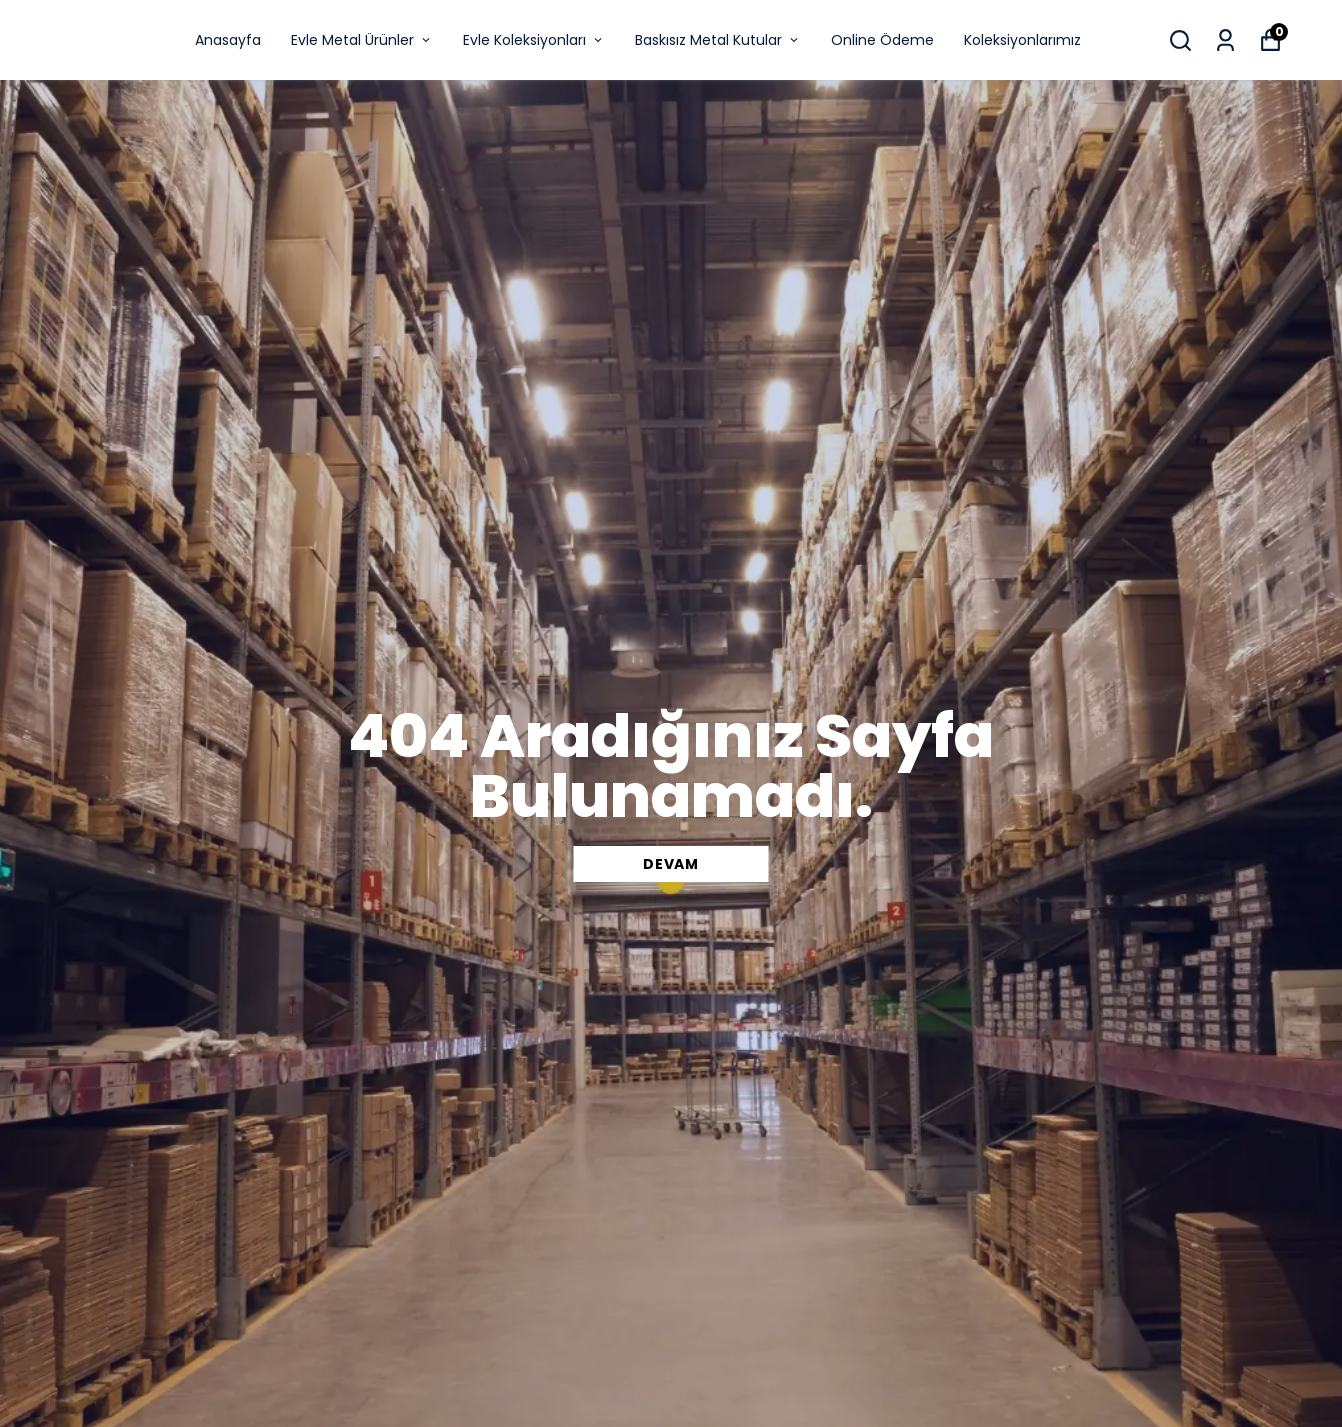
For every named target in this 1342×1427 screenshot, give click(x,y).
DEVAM (671, 864)
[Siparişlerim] (1225, 40)
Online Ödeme (882, 40)
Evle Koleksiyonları (534, 40)
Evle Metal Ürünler (362, 40)
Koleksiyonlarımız (1022, 40)
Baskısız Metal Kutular (718, 40)
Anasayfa (228, 40)
